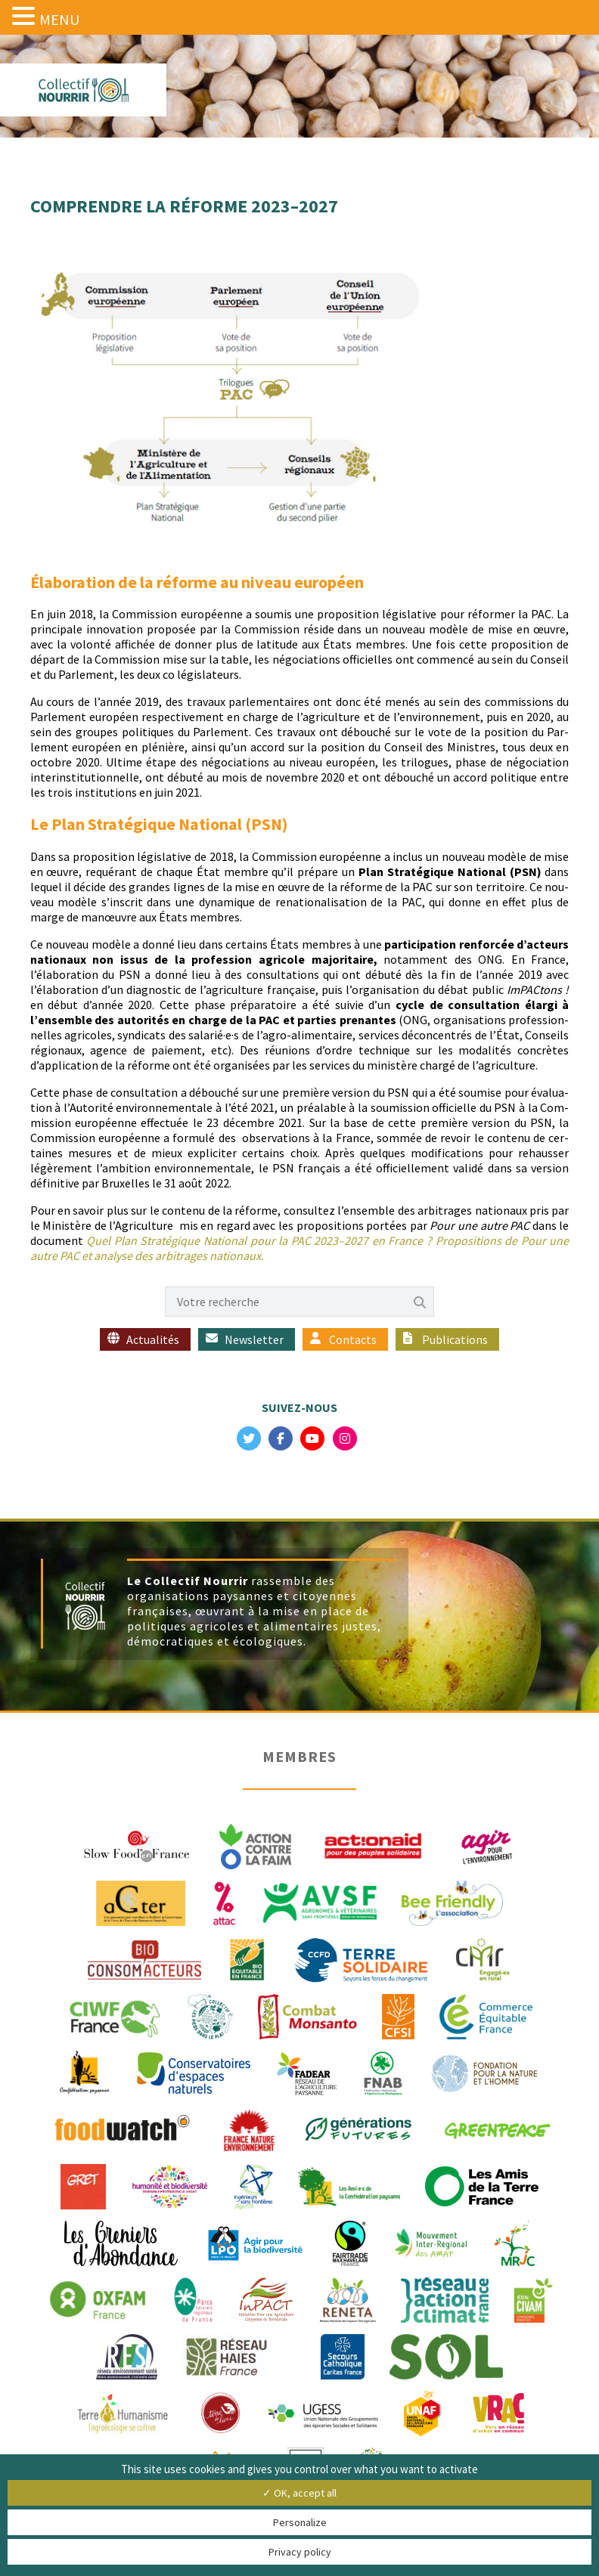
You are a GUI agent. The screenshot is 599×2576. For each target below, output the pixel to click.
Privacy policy (299, 2552)
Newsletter (254, 1339)
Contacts (353, 1339)
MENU (59, 19)
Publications (455, 1339)
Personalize (300, 2522)
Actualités (152, 1339)
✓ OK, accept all (299, 2493)
